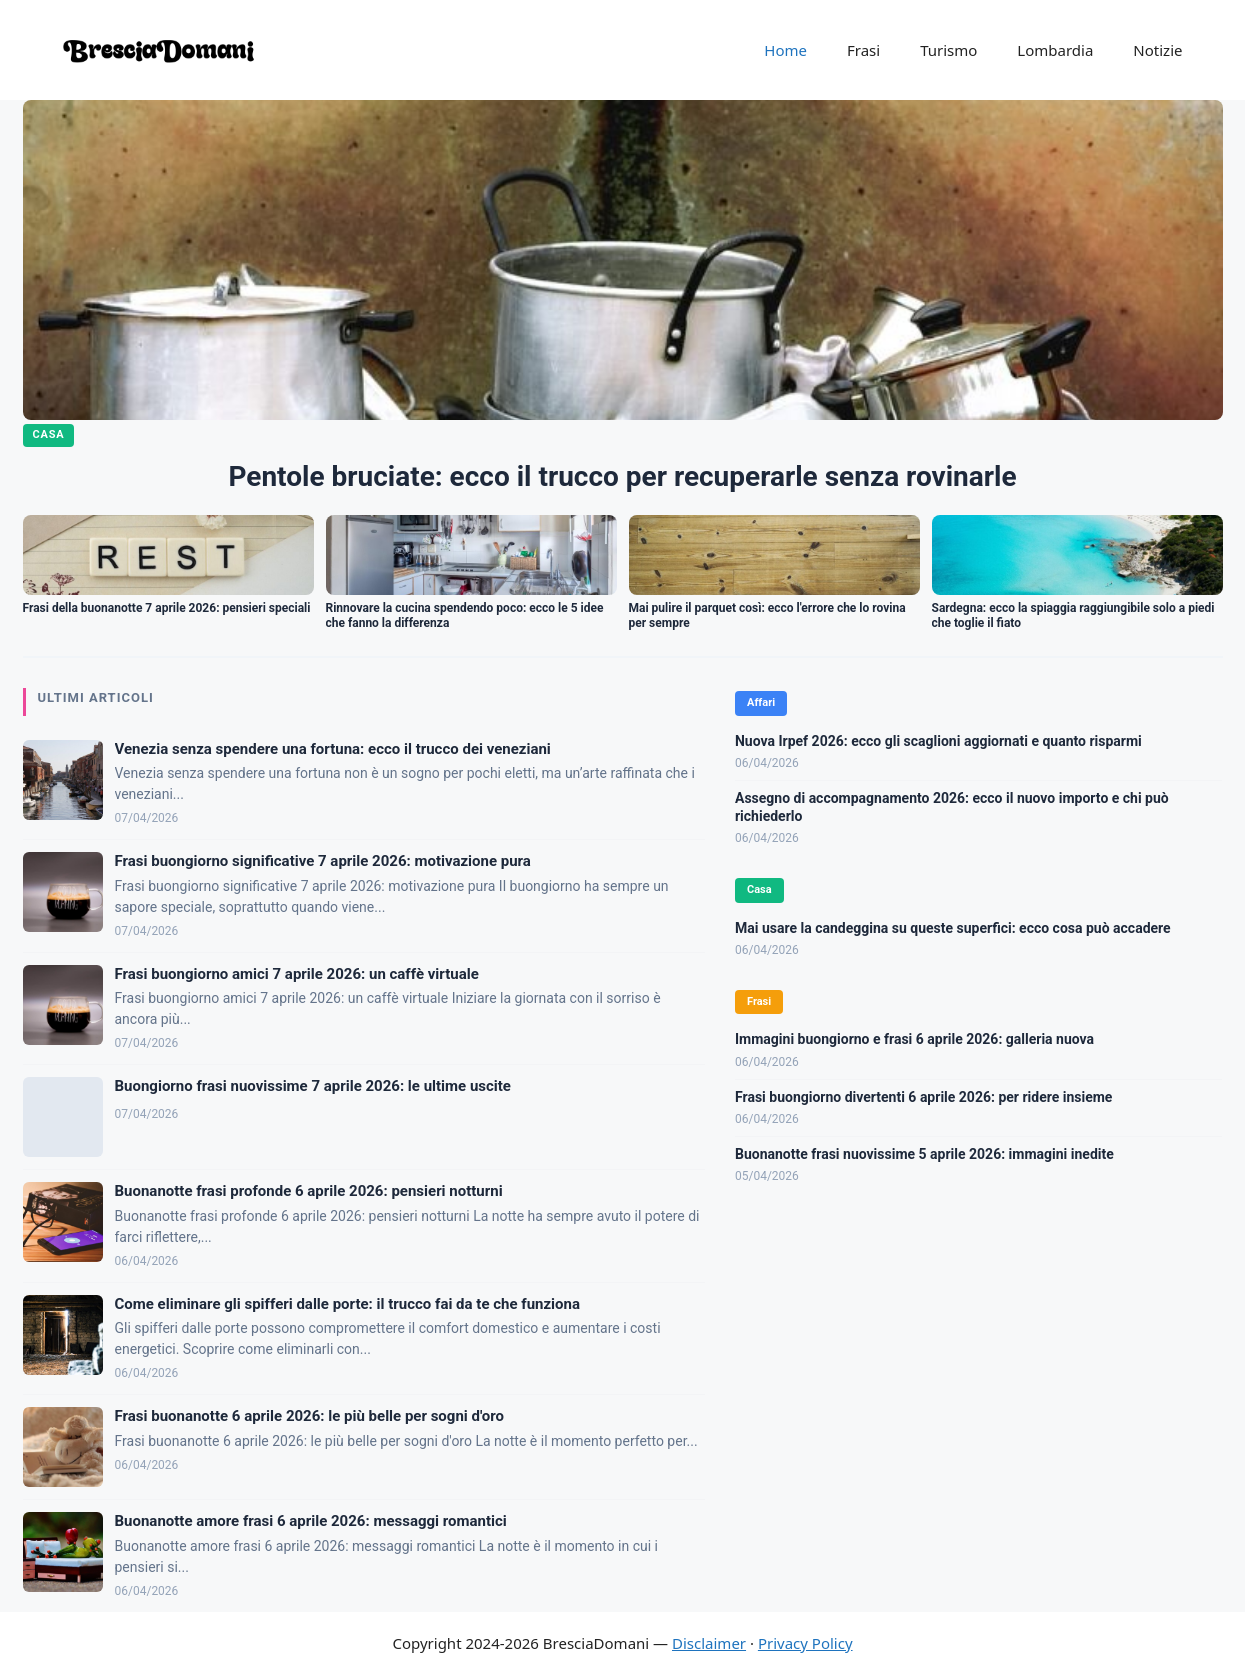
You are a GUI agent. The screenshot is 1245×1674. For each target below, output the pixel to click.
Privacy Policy (805, 1643)
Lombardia (1055, 50)
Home (785, 50)
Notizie (1157, 50)
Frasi (863, 50)
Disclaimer (709, 1643)
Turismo (948, 50)
